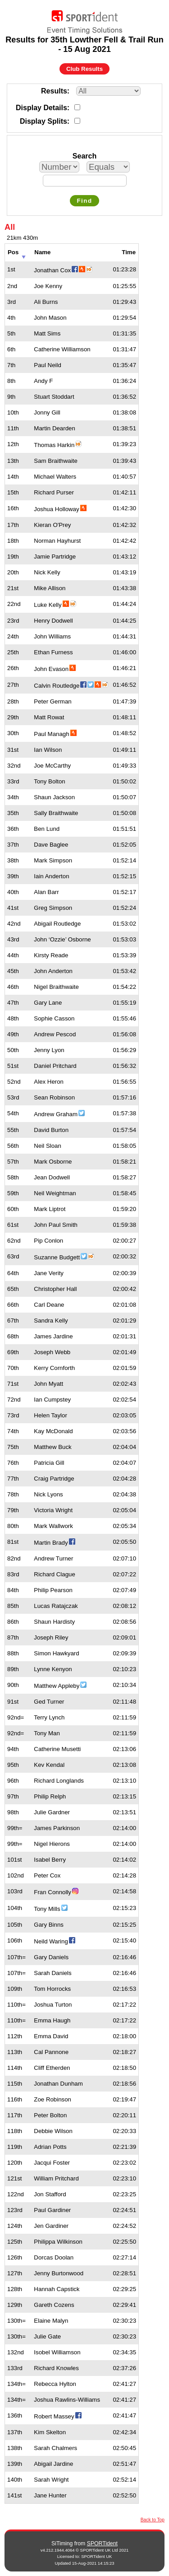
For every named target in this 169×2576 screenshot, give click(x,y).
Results (54, 91)
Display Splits (43, 121)
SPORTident (102, 2543)
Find (84, 200)
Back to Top (152, 2519)
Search (84, 156)
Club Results (84, 68)
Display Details (41, 108)
